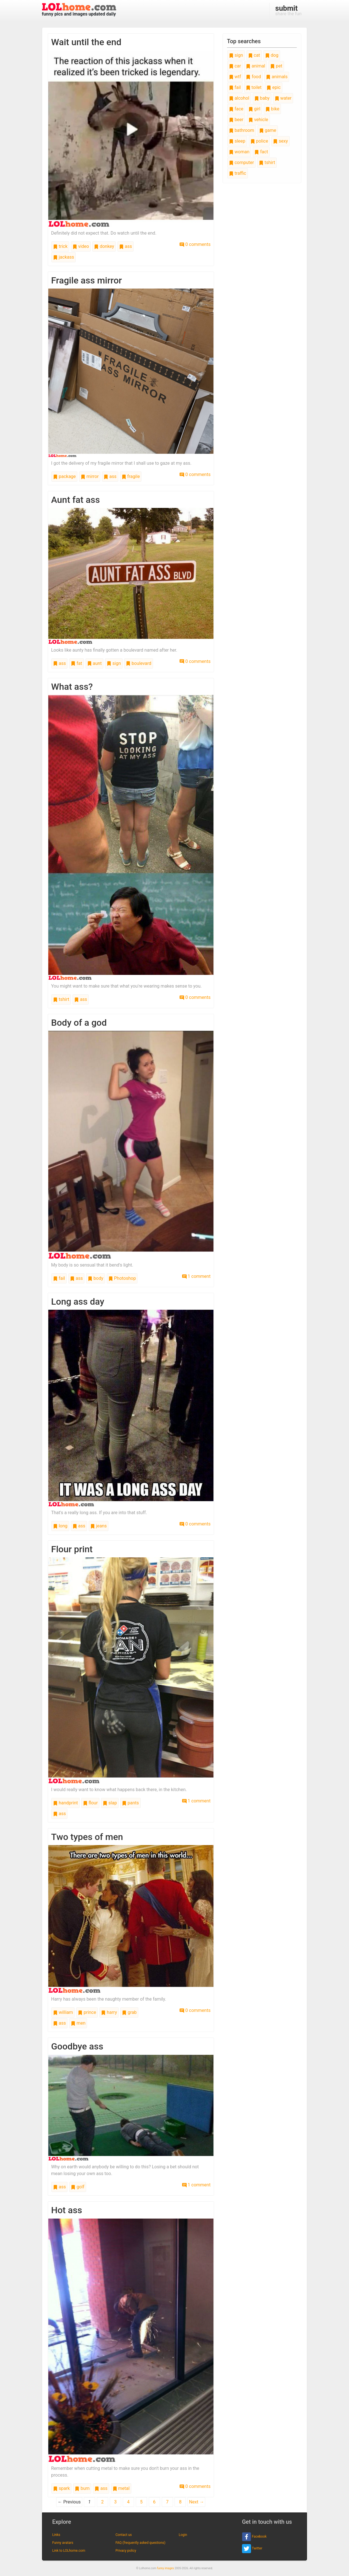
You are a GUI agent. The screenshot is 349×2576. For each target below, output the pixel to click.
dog (271, 55)
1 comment (196, 1276)
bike (272, 109)
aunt (94, 663)
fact (261, 151)
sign (114, 663)
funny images (165, 2568)
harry (109, 2012)
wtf (235, 76)
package (64, 476)
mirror (90, 476)
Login (183, 2535)
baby (262, 98)
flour (90, 1803)
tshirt (61, 999)
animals (276, 76)
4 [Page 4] (128, 2502)
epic (274, 87)
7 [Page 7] (167, 2502)
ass (125, 246)
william (63, 2012)
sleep (237, 141)
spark (61, 2488)
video (81, 246)
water (283, 98)
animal (255, 66)
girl (254, 109)
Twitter (252, 2548)
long (60, 1526)
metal (121, 2488)
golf (77, 2186)
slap (110, 1803)
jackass (63, 257)
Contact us (123, 2535)
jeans (98, 1526)
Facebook (254, 2536)
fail (59, 1278)
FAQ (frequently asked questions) (140, 2543)
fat (76, 663)
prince (87, 2012)
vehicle (258, 119)
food (253, 76)
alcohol (239, 98)
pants (130, 1803)
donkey (104, 246)
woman (239, 151)
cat (254, 55)
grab (129, 2012)
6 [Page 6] (154, 2502)
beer (236, 119)
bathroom (241, 130)
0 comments (195, 244)
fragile (131, 476)
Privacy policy (125, 2551)
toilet (254, 87)
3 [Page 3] (115, 2502)
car (235, 66)
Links (56, 2535)
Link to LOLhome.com (68, 2551)
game (267, 130)
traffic (237, 173)
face (236, 109)
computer (241, 162)
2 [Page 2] (102, 2502)
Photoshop (122, 1278)
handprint (65, 1803)
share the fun (288, 10)
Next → (196, 2502)
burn (82, 2488)
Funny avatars (62, 2543)
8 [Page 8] (180, 2502)
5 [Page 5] (141, 2502)
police (259, 141)
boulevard (138, 663)
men (78, 2023)
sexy (280, 141)
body (95, 1278)
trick (60, 246)
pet (276, 66)
